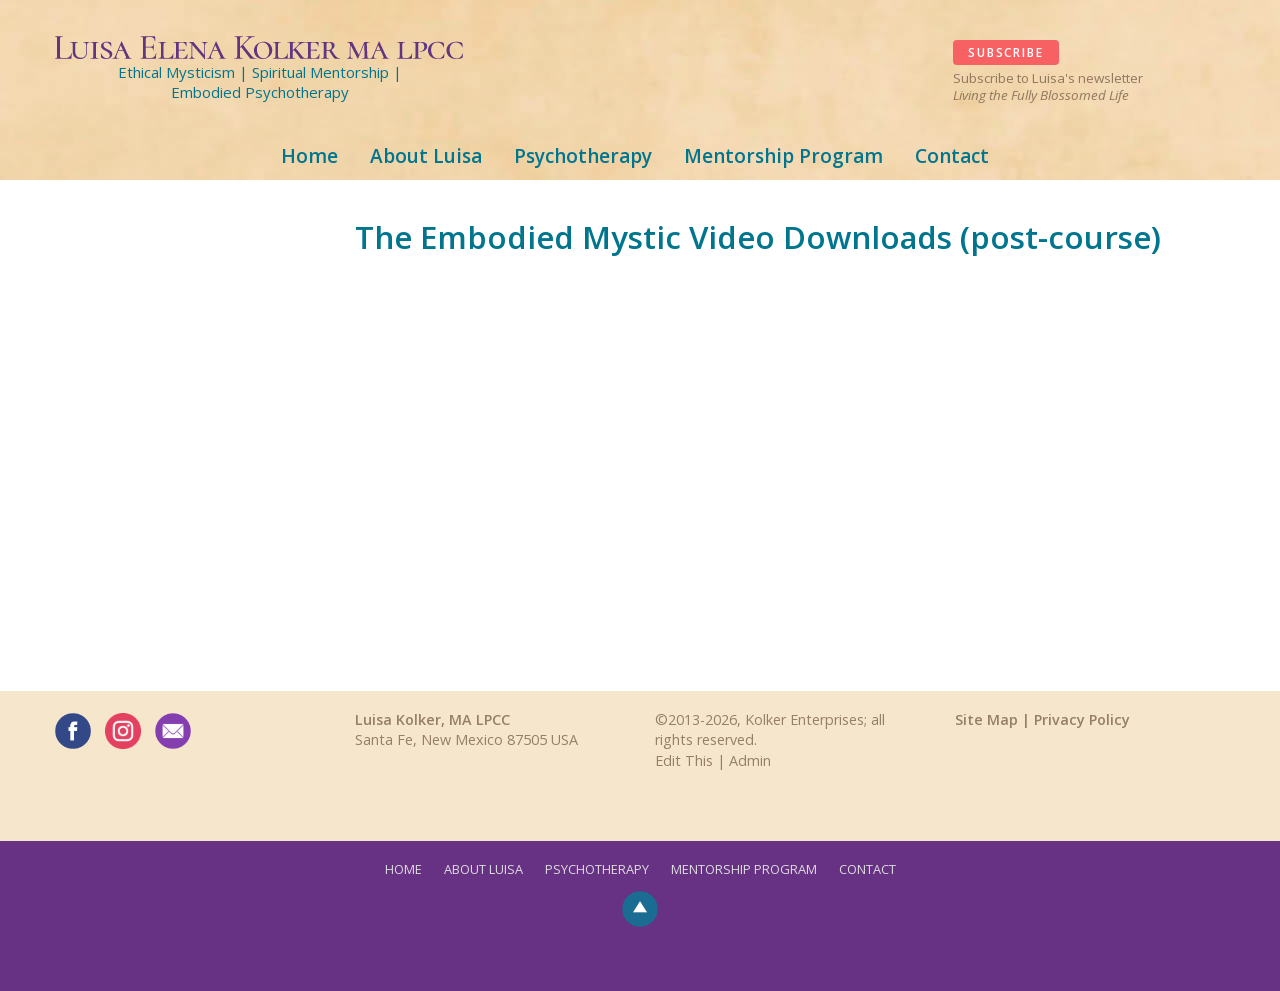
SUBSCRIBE (1005, 52)
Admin (750, 760)
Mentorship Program (783, 156)
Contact (952, 156)
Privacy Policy (1082, 719)
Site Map (986, 719)
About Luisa (426, 156)
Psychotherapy (583, 156)
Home (309, 156)
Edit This (684, 760)
